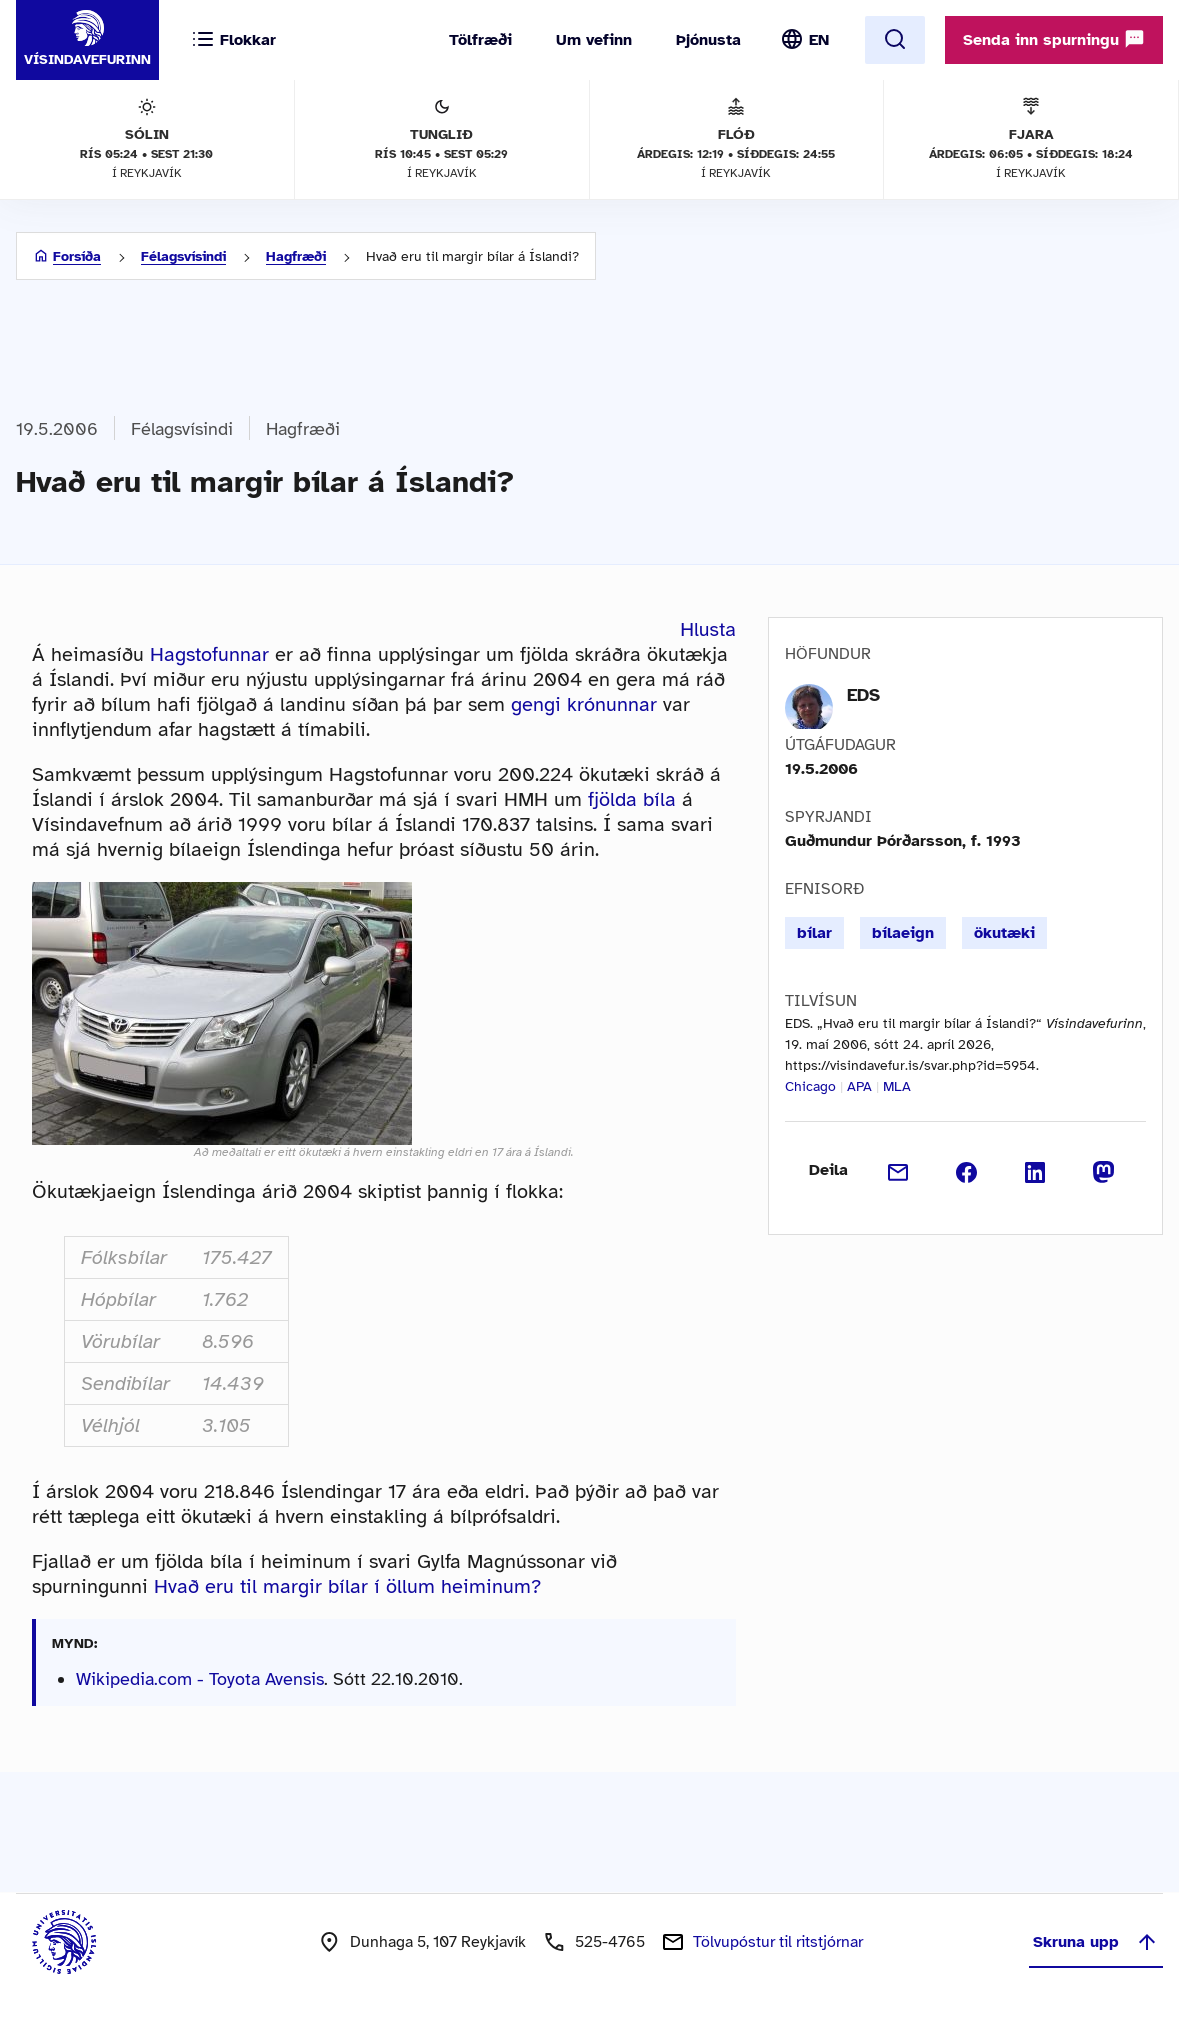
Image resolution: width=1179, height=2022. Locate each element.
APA (859, 1086)
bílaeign (903, 933)
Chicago (810, 1086)
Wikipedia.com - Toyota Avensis (200, 1679)
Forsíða (77, 256)
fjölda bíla (632, 799)
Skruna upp (1096, 1942)
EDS (863, 695)
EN (819, 40)
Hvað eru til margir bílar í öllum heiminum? (347, 1586)
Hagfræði (296, 256)
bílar (814, 933)
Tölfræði (480, 40)
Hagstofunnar (209, 654)
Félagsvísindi (183, 256)
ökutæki (1004, 933)
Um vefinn (594, 40)
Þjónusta (708, 40)
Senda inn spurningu (1054, 39)
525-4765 (610, 1942)
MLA (897, 1086)
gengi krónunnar (584, 704)
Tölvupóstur (778, 1942)
